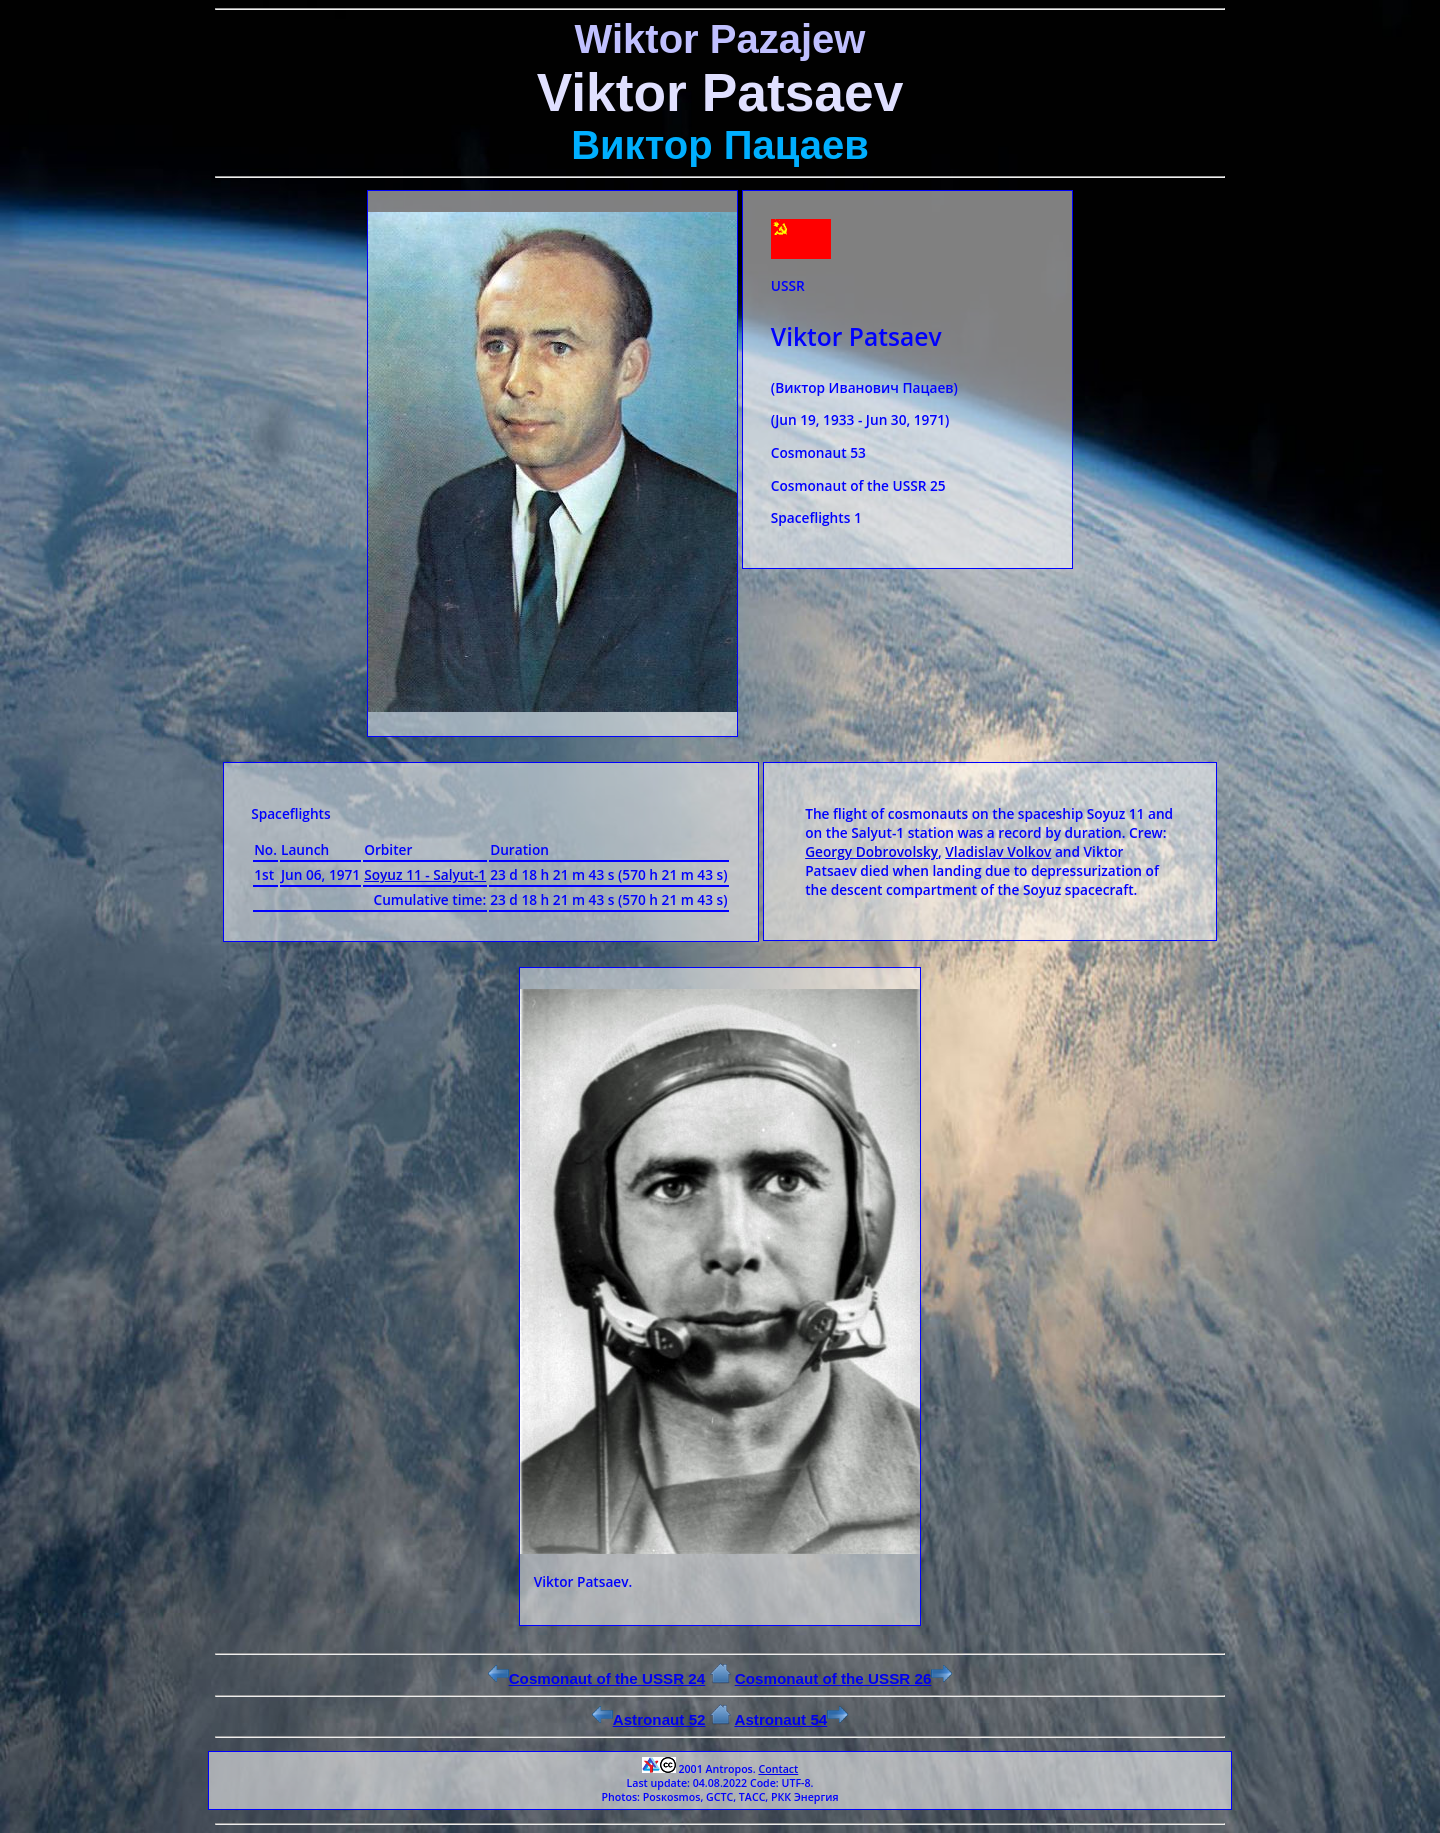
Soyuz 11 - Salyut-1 (425, 874)
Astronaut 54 (791, 1719)
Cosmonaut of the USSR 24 (597, 1678)
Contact (778, 1769)
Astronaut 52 (649, 1719)
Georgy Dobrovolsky (871, 851)
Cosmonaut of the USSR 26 (844, 1678)
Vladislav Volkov (998, 851)
